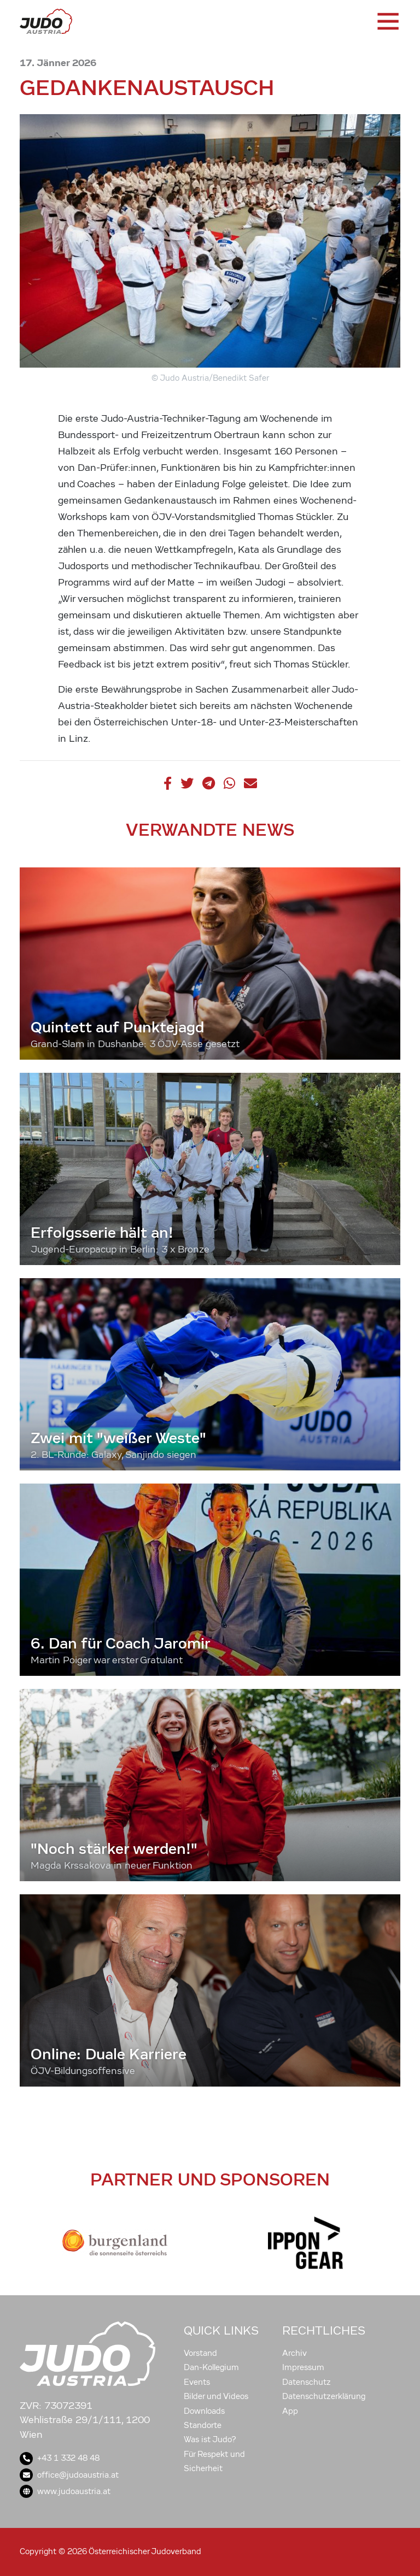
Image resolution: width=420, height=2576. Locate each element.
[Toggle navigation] (387, 21)
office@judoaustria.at (69, 2475)
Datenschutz (306, 2382)
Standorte (202, 2425)
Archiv (294, 2353)
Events (197, 2382)
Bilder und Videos (216, 2396)
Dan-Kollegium (211, 2367)
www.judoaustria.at (65, 2491)
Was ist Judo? (210, 2439)
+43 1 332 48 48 (60, 2458)
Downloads (204, 2411)
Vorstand (200, 2353)
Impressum (303, 2367)
